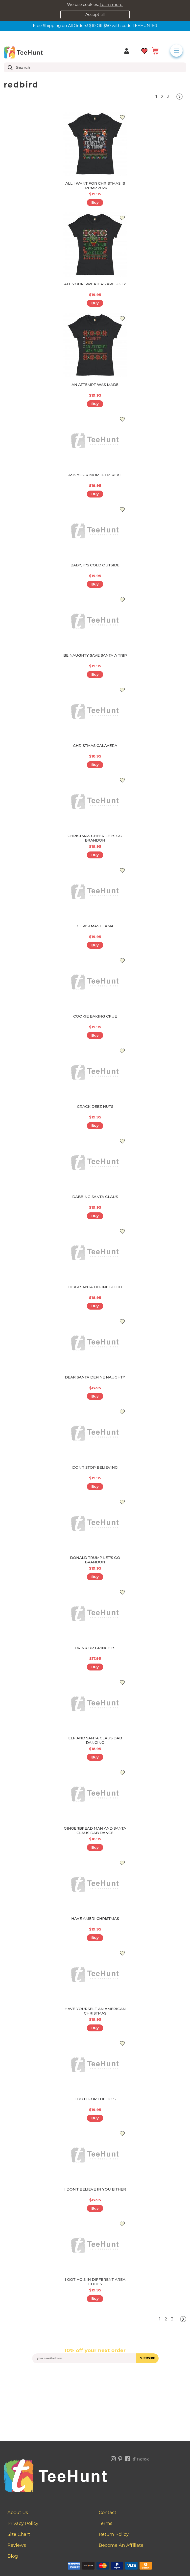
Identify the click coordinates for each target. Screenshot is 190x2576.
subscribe (147, 2358)
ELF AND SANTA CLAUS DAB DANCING (95, 1740)
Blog (12, 2556)
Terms (105, 2523)
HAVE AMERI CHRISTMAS (95, 1918)
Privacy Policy (22, 2523)
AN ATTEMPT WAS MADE (95, 384)
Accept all (95, 14)
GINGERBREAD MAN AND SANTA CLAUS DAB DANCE (95, 1830)
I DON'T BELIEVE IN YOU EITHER (95, 2189)
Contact (107, 2512)
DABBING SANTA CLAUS (95, 1196)
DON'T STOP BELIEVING (95, 1467)
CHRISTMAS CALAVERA (95, 745)
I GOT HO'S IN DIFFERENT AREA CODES (95, 2281)
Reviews (16, 2545)
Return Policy (114, 2534)
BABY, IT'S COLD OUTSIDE (95, 565)
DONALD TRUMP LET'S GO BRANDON (95, 1559)
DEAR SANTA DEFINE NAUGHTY (95, 1377)
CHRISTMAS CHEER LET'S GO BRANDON (95, 838)
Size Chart (18, 2534)
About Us (17, 2512)
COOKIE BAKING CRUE (95, 1016)
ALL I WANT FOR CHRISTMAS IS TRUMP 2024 (95, 185)
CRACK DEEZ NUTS (95, 1106)
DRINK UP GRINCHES (95, 1647)
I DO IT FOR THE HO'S (95, 2099)
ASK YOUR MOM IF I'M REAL (95, 474)
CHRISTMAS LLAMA (95, 926)
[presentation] (95, 2375)
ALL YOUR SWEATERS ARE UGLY (95, 284)
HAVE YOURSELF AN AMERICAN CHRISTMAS (95, 2011)
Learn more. (111, 4)
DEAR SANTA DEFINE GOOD (95, 1287)
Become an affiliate (121, 2545)
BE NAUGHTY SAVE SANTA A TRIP (95, 655)
